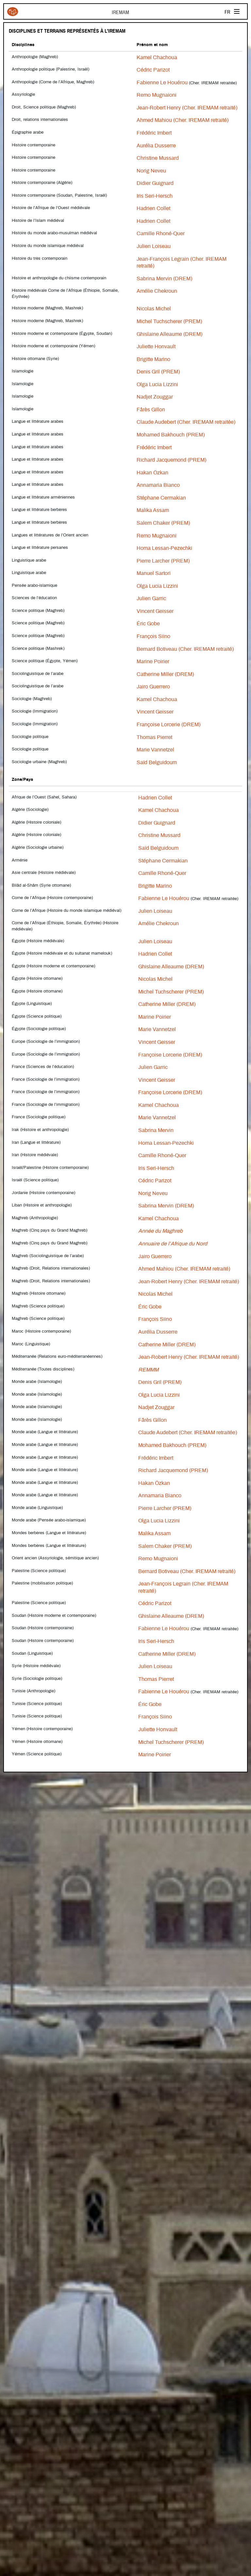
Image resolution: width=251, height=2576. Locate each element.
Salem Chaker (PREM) (163, 523)
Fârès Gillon (151, 409)
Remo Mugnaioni (156, 95)
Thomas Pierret (154, 737)
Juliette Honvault (156, 346)
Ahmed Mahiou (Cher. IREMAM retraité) (182, 120)
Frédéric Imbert (154, 133)
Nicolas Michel (154, 308)
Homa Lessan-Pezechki (164, 548)
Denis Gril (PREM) (158, 371)
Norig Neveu (151, 170)
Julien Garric (151, 598)
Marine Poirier (153, 661)
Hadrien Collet (153, 208)
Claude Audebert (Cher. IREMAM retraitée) (186, 422)
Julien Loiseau (154, 246)
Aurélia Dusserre (156, 145)
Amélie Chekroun (157, 291)
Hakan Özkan (152, 472)
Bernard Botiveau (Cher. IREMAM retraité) (185, 649)
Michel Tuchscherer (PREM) (169, 321)
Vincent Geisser (155, 611)
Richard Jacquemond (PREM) (171, 460)
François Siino (153, 636)
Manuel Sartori (154, 573)
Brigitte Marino (153, 359)
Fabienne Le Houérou (162, 82)
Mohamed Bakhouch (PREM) (171, 434)
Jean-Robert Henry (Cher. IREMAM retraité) (187, 107)
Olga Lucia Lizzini (157, 384)
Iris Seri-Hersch (155, 196)
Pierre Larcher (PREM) (163, 561)
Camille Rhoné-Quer (161, 233)
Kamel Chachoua (157, 57)
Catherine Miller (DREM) (165, 674)
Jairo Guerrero (153, 686)
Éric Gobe (149, 623)
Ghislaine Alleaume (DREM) (169, 334)
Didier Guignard (155, 183)
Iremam (12, 11)
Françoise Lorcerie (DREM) (168, 724)
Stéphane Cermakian (161, 497)
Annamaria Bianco (158, 485)
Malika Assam (153, 510)
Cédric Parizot (153, 70)
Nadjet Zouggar (155, 397)
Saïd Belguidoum (157, 762)
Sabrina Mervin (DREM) (164, 278)
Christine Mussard (158, 158)
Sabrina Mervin (156, 1130)
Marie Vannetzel (155, 749)
